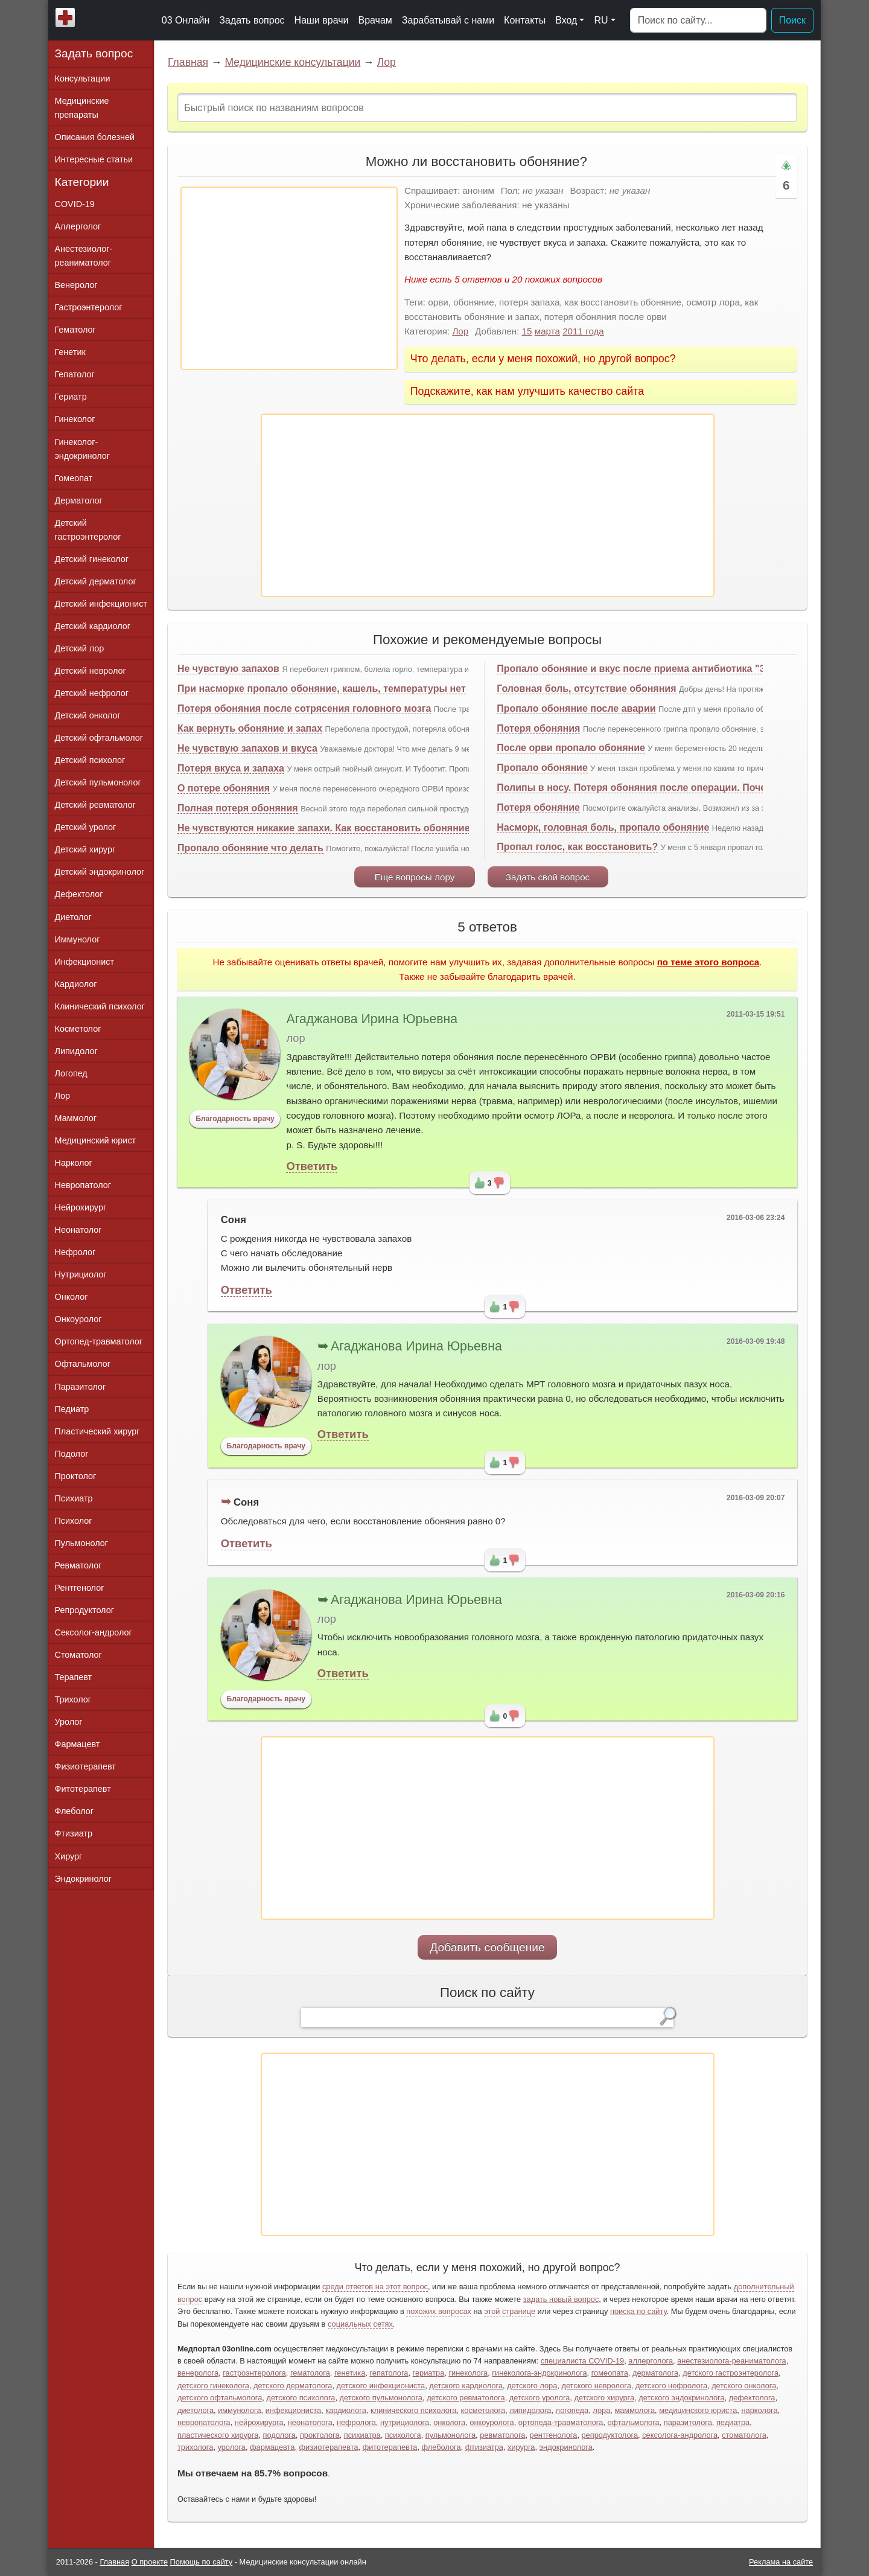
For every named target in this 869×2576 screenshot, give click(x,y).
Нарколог (73, 1163)
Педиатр (72, 1409)
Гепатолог (75, 374)
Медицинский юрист (95, 1140)
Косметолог (78, 1029)
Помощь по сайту (201, 2561)
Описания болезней (95, 137)
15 (527, 331)
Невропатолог (83, 1185)
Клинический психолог (100, 1006)
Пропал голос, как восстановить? (577, 847)
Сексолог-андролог (93, 1632)
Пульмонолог (81, 1543)
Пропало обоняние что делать (250, 848)
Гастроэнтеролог (89, 307)
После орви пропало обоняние (571, 748)
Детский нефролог (92, 693)
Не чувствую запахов (228, 668)
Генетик (70, 352)
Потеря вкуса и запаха (230, 768)
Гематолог (75, 329)
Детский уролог (85, 827)
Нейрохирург (81, 1207)
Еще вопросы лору (415, 877)
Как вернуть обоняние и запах (249, 728)
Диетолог (73, 917)
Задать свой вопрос (548, 877)
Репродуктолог (84, 1610)
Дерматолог (79, 500)
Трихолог (73, 1699)
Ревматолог (78, 1565)
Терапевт (73, 1677)
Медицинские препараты (82, 108)
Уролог (69, 1722)
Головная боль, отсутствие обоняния (586, 688)
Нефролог (75, 1252)
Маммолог (76, 1118)
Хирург (69, 1856)
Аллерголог (78, 226)
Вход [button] (566, 20)
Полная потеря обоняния (237, 808)
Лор (386, 62)
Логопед (71, 1073)
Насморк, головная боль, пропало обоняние (603, 827)
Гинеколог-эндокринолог (82, 449)
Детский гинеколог (92, 559)
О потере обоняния (223, 788)
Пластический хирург (97, 1431)
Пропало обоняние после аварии (576, 708)
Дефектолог (79, 894)
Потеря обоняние (538, 807)
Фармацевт (77, 1744)
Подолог (72, 1454)
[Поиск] (698, 20)
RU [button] (601, 20)
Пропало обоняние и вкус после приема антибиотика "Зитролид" (653, 668)
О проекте (150, 2561)
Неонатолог (78, 1230)
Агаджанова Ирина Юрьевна (371, 1019)
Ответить (311, 1166)
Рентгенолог (79, 1588)
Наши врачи (321, 20)
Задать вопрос (251, 20)
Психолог (73, 1521)
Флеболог (74, 1811)
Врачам (375, 20)
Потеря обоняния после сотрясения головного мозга (304, 708)
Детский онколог (88, 715)
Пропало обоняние (542, 767)
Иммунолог (77, 939)
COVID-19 (75, 204)
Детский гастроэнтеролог (88, 530)
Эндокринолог (83, 1879)
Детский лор (79, 648)
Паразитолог (80, 1387)
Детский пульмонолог (98, 782)
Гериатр (71, 396)
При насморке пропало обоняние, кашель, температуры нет (321, 688)
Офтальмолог (82, 1364)
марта (547, 331)
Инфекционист (85, 962)
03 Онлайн (186, 20)
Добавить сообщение (487, 1947)
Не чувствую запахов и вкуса (247, 748)
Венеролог (76, 285)
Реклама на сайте (781, 2561)
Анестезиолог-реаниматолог (84, 255)
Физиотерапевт (85, 1766)
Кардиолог (76, 984)
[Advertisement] (289, 278)
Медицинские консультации (292, 62)
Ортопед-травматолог (99, 1341)
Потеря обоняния (538, 728)
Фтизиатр (74, 1833)
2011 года (583, 331)
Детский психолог (90, 760)
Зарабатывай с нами (448, 20)
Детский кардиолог (93, 626)
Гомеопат (74, 478)
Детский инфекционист (101, 604)
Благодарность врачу (235, 1118)
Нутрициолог (81, 1274)
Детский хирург (85, 849)
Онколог (71, 1297)
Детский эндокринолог (100, 872)
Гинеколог (75, 419)
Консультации (82, 78)
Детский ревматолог (95, 805)
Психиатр (74, 1498)
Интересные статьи (94, 159)
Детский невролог (90, 671)
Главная (188, 62)
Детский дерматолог (95, 581)
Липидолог (76, 1051)
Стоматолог (78, 1655)
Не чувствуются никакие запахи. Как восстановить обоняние (323, 828)
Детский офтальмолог (99, 738)
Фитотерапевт (83, 1789)
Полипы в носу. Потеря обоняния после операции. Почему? (640, 787)
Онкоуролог (78, 1319)
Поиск (792, 20)
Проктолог (76, 1476)
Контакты (525, 20)
